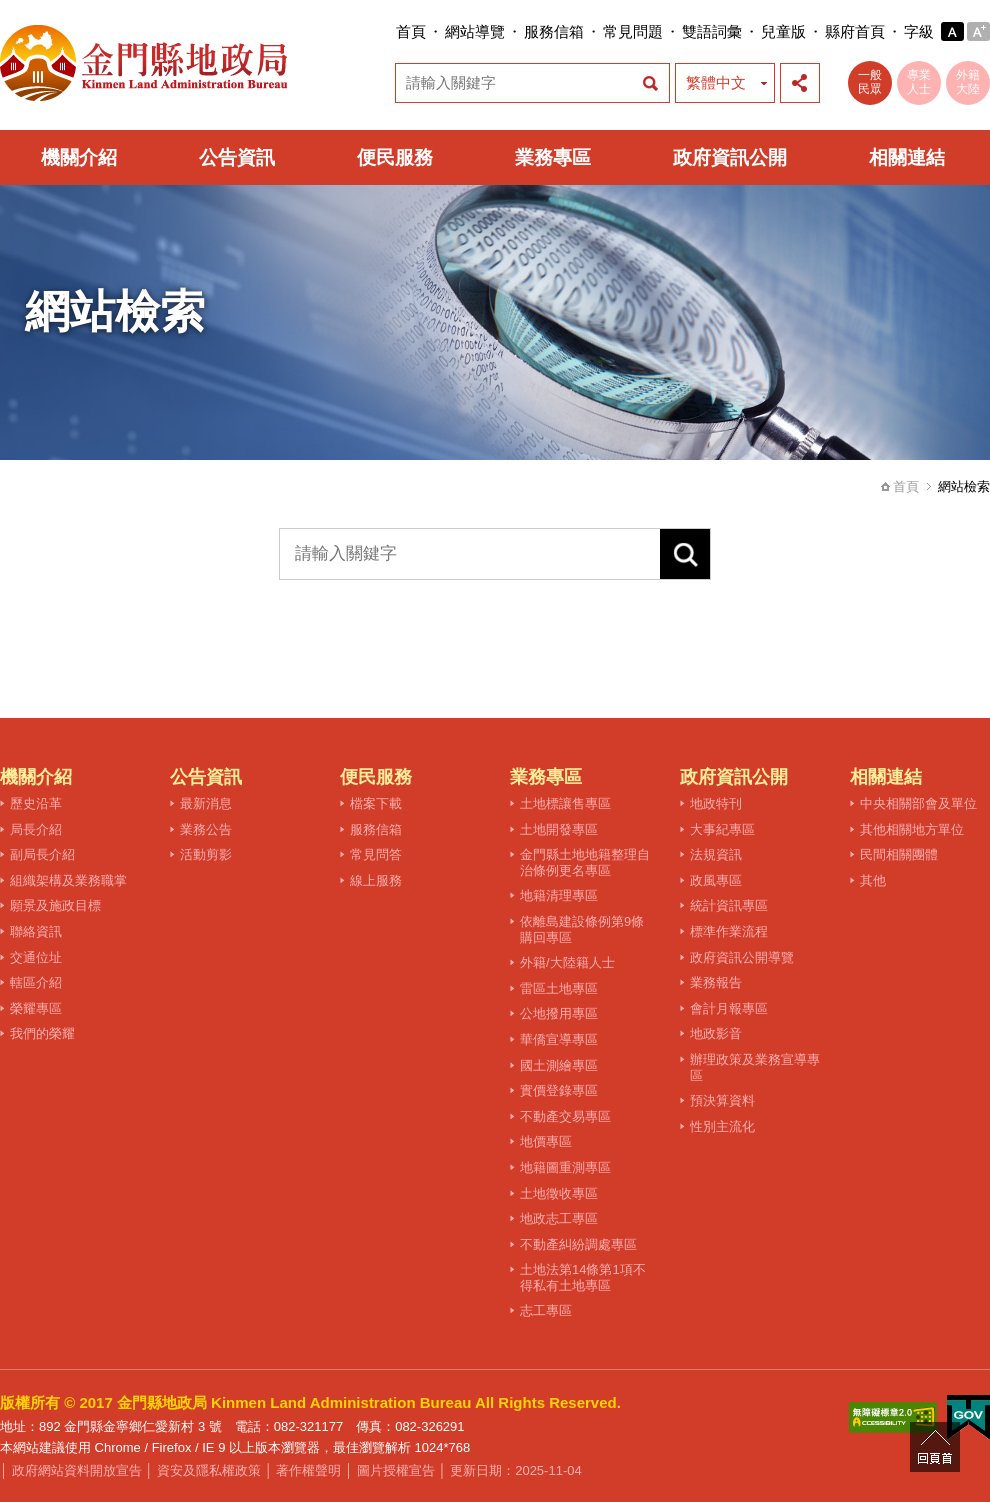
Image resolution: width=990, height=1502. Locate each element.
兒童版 (783, 31)
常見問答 (376, 854)
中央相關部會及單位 (918, 803)
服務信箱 (554, 31)
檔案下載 (376, 803)
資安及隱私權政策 (209, 1470)
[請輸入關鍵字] (470, 554)
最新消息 (206, 803)
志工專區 (546, 1310)
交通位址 (36, 957)
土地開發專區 (559, 829)
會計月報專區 (729, 1008)
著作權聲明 (308, 1470)
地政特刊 (716, 803)
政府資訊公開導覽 (742, 957)
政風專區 (716, 880)
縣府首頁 (855, 31)
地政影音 (716, 1033)
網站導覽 (475, 31)
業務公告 (206, 829)
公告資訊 (237, 157)
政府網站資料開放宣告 (77, 1470)
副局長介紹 (42, 854)
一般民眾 (870, 82)
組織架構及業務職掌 (68, 880)
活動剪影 (206, 854)
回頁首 (935, 1447)
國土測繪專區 (559, 1065)
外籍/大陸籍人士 (567, 962)
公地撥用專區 (559, 1013)
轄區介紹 (36, 982)
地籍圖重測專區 (565, 1167)
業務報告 (716, 982)
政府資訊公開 (730, 157)
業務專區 (553, 157)
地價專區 (546, 1141)
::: (389, 31)
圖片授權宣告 (396, 1470)
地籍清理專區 (559, 895)
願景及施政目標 (55, 905)
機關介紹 (79, 157)
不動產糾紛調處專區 (578, 1244)
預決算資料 (722, 1100)
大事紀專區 (722, 829)
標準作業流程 (729, 931)
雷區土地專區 (559, 988)
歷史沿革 (36, 803)
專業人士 (919, 82)
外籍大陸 (968, 82)
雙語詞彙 (712, 31)
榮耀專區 (36, 1008)
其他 (873, 880)
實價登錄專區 (559, 1090)
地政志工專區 (559, 1218)
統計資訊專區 (729, 905)
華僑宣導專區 (559, 1039)
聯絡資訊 (36, 931)
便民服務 (395, 157)
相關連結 (907, 157)
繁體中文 (716, 82)
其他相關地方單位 (912, 829)
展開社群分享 (800, 83)
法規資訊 (716, 854)
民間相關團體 (899, 854)
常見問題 (633, 31)
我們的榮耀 (42, 1033)
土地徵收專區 (559, 1193)
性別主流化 (722, 1126)
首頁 (411, 31)
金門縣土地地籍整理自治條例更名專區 (585, 862)
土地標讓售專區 (565, 803)
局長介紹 (36, 829)
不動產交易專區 (565, 1116)
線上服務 (376, 880)
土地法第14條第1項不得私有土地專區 (583, 1277)
